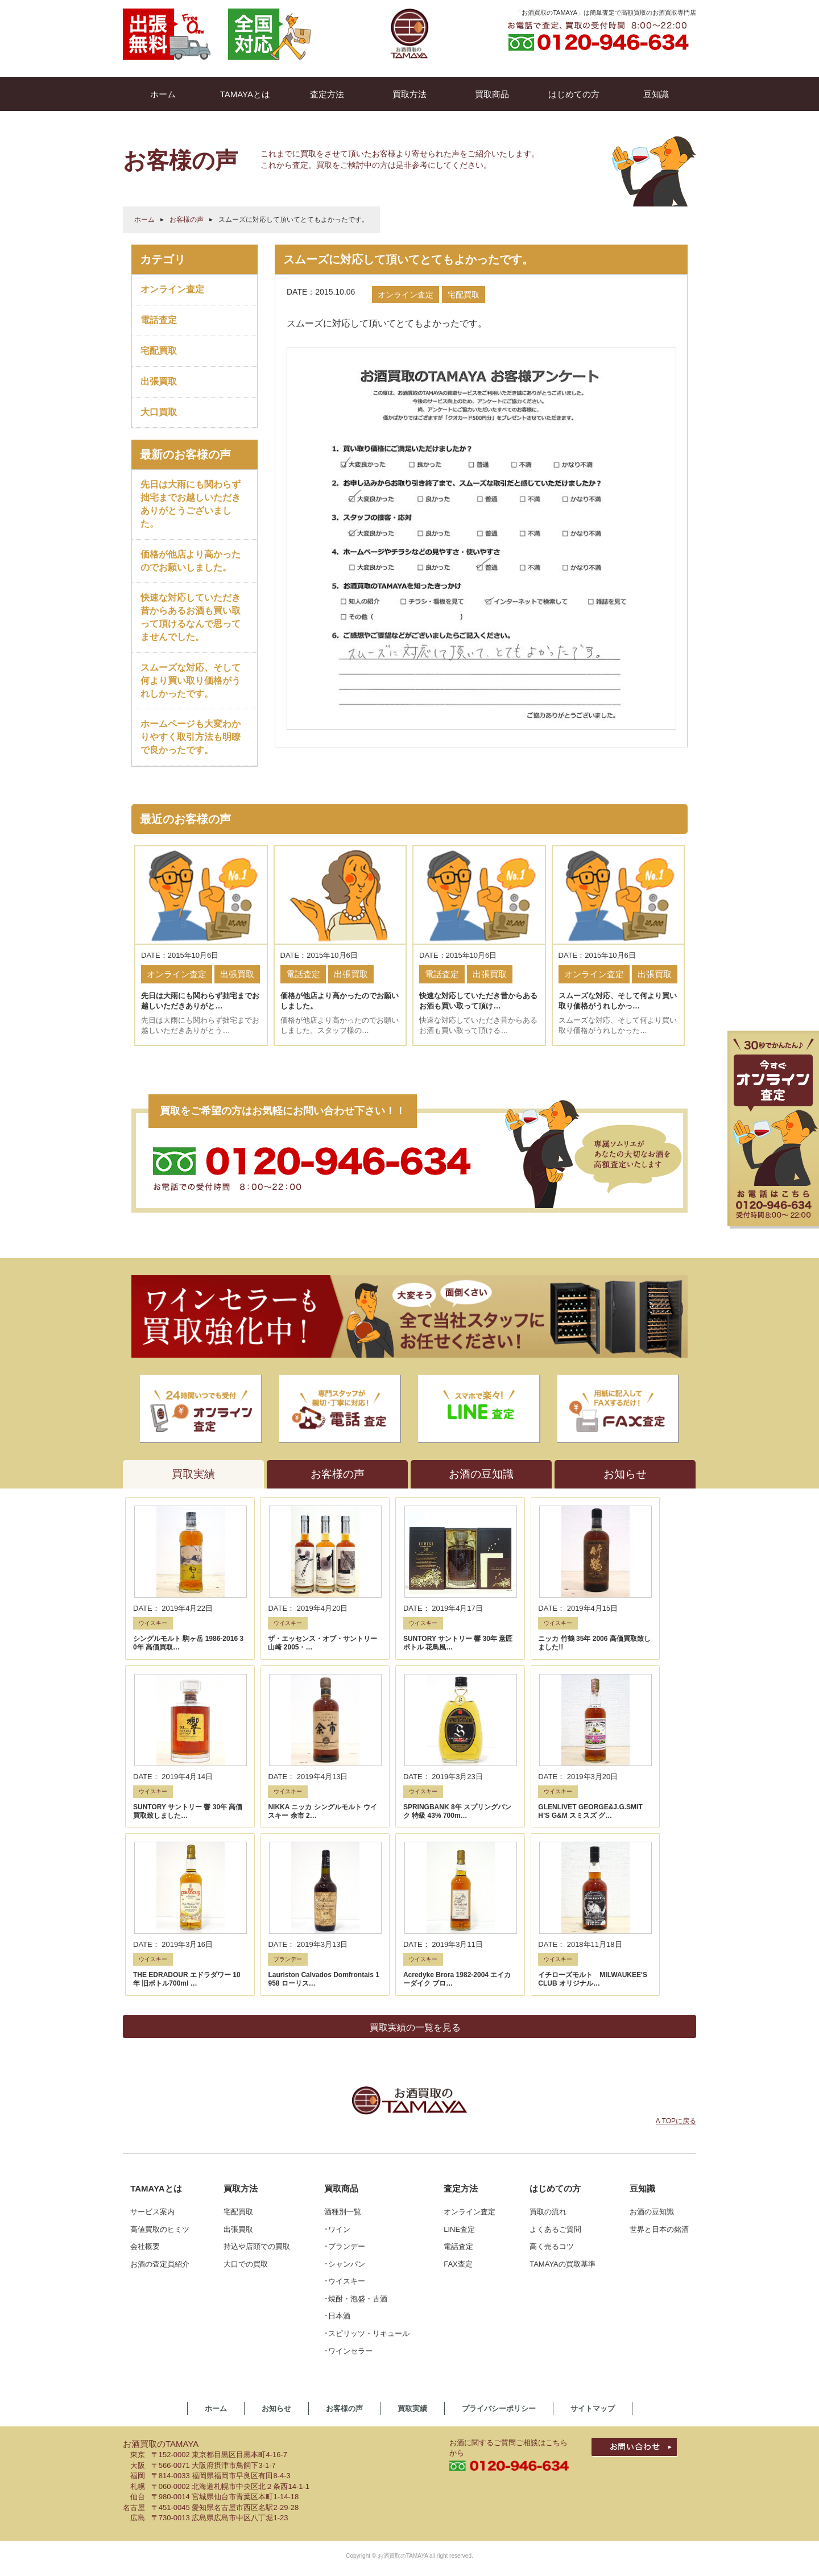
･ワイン (337, 2009)
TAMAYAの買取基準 (562, 2044)
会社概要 (145, 2027)
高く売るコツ (552, 2027)
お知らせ (276, 2189)
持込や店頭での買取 (257, 2027)
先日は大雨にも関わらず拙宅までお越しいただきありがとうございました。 (190, 503)
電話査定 (158, 320)
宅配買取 (158, 350)
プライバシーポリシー (499, 2189)
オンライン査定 (172, 289)
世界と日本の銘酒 (659, 2009)
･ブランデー (344, 2027)
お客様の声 (186, 220)
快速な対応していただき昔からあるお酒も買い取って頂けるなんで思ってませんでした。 (190, 617)
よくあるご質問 (555, 2009)
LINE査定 (459, 2009)
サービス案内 (152, 1992)
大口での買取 (246, 2044)
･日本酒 (337, 2096)
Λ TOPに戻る (676, 1901)
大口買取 (158, 412)
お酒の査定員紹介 (159, 2044)
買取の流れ (548, 1992)
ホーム (144, 220)
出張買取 (158, 381)
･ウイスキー (344, 2061)
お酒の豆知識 (652, 1992)
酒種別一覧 (342, 1992)
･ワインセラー (348, 2131)
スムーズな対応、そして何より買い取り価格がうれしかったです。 (190, 680)
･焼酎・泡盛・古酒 (355, 2079)
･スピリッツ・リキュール (367, 2114)
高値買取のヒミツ (159, 2009)
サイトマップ (592, 2189)
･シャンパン (344, 2044)
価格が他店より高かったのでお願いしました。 (190, 560)
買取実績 (412, 2189)
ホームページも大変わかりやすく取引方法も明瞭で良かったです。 (190, 737)
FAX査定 (458, 2044)
